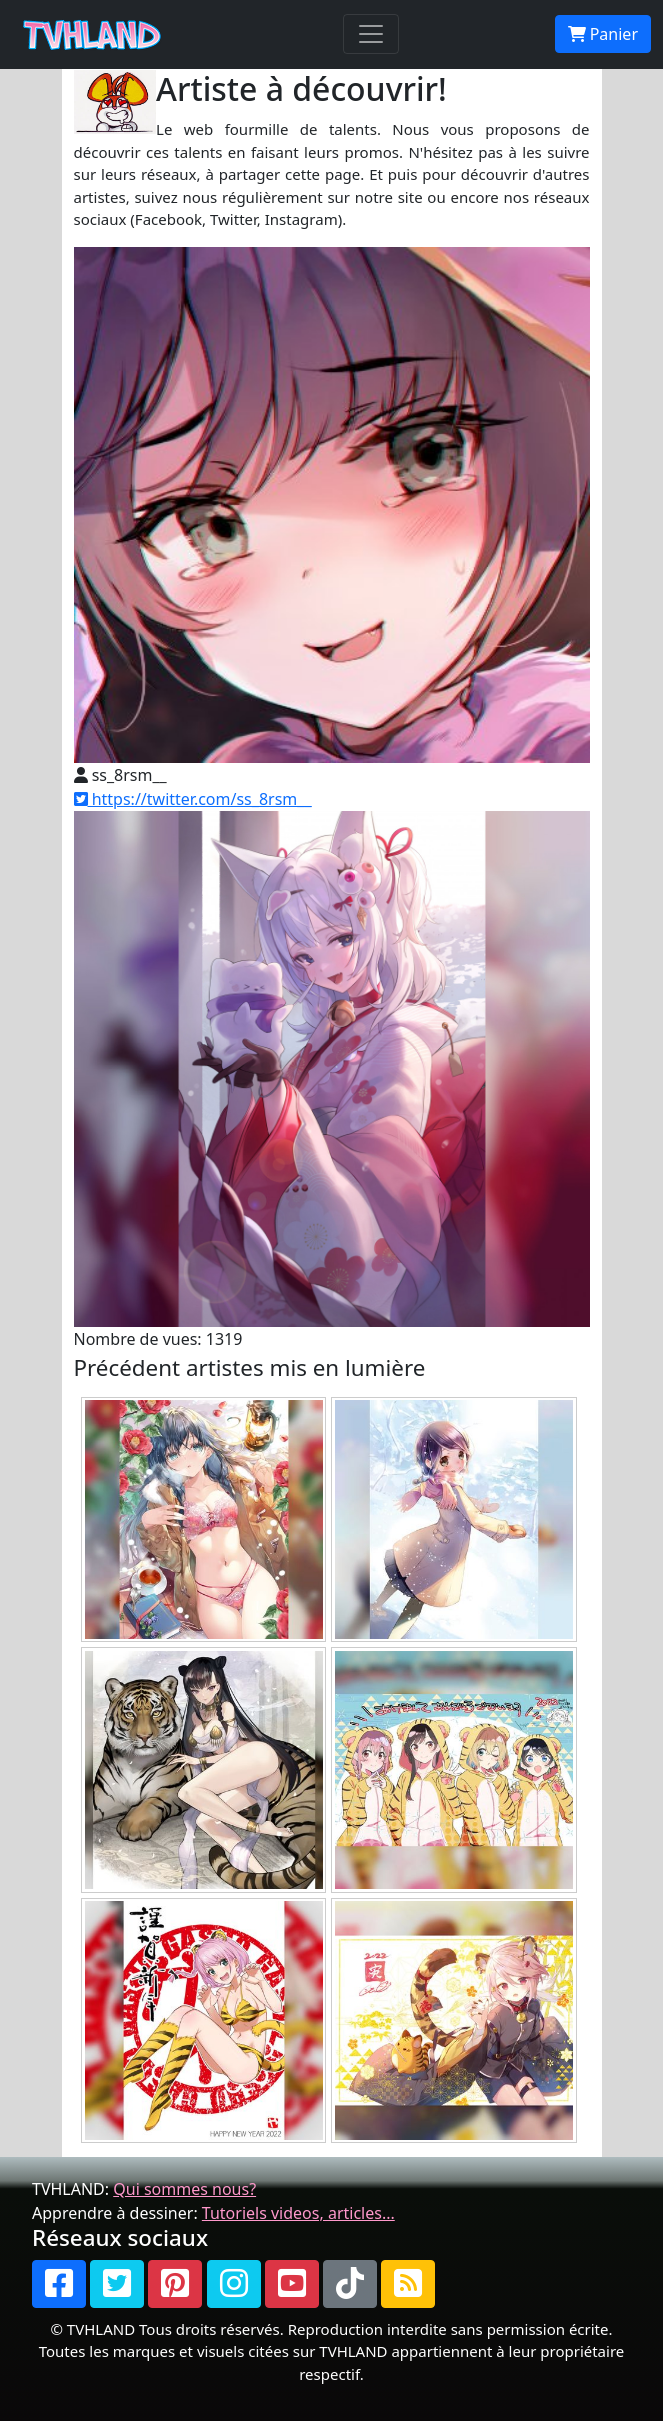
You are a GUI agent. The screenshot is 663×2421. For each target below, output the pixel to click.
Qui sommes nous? (184, 2189)
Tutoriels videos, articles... (298, 2213)
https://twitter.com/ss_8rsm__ (193, 799)
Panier (603, 34)
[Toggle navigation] (371, 34)
